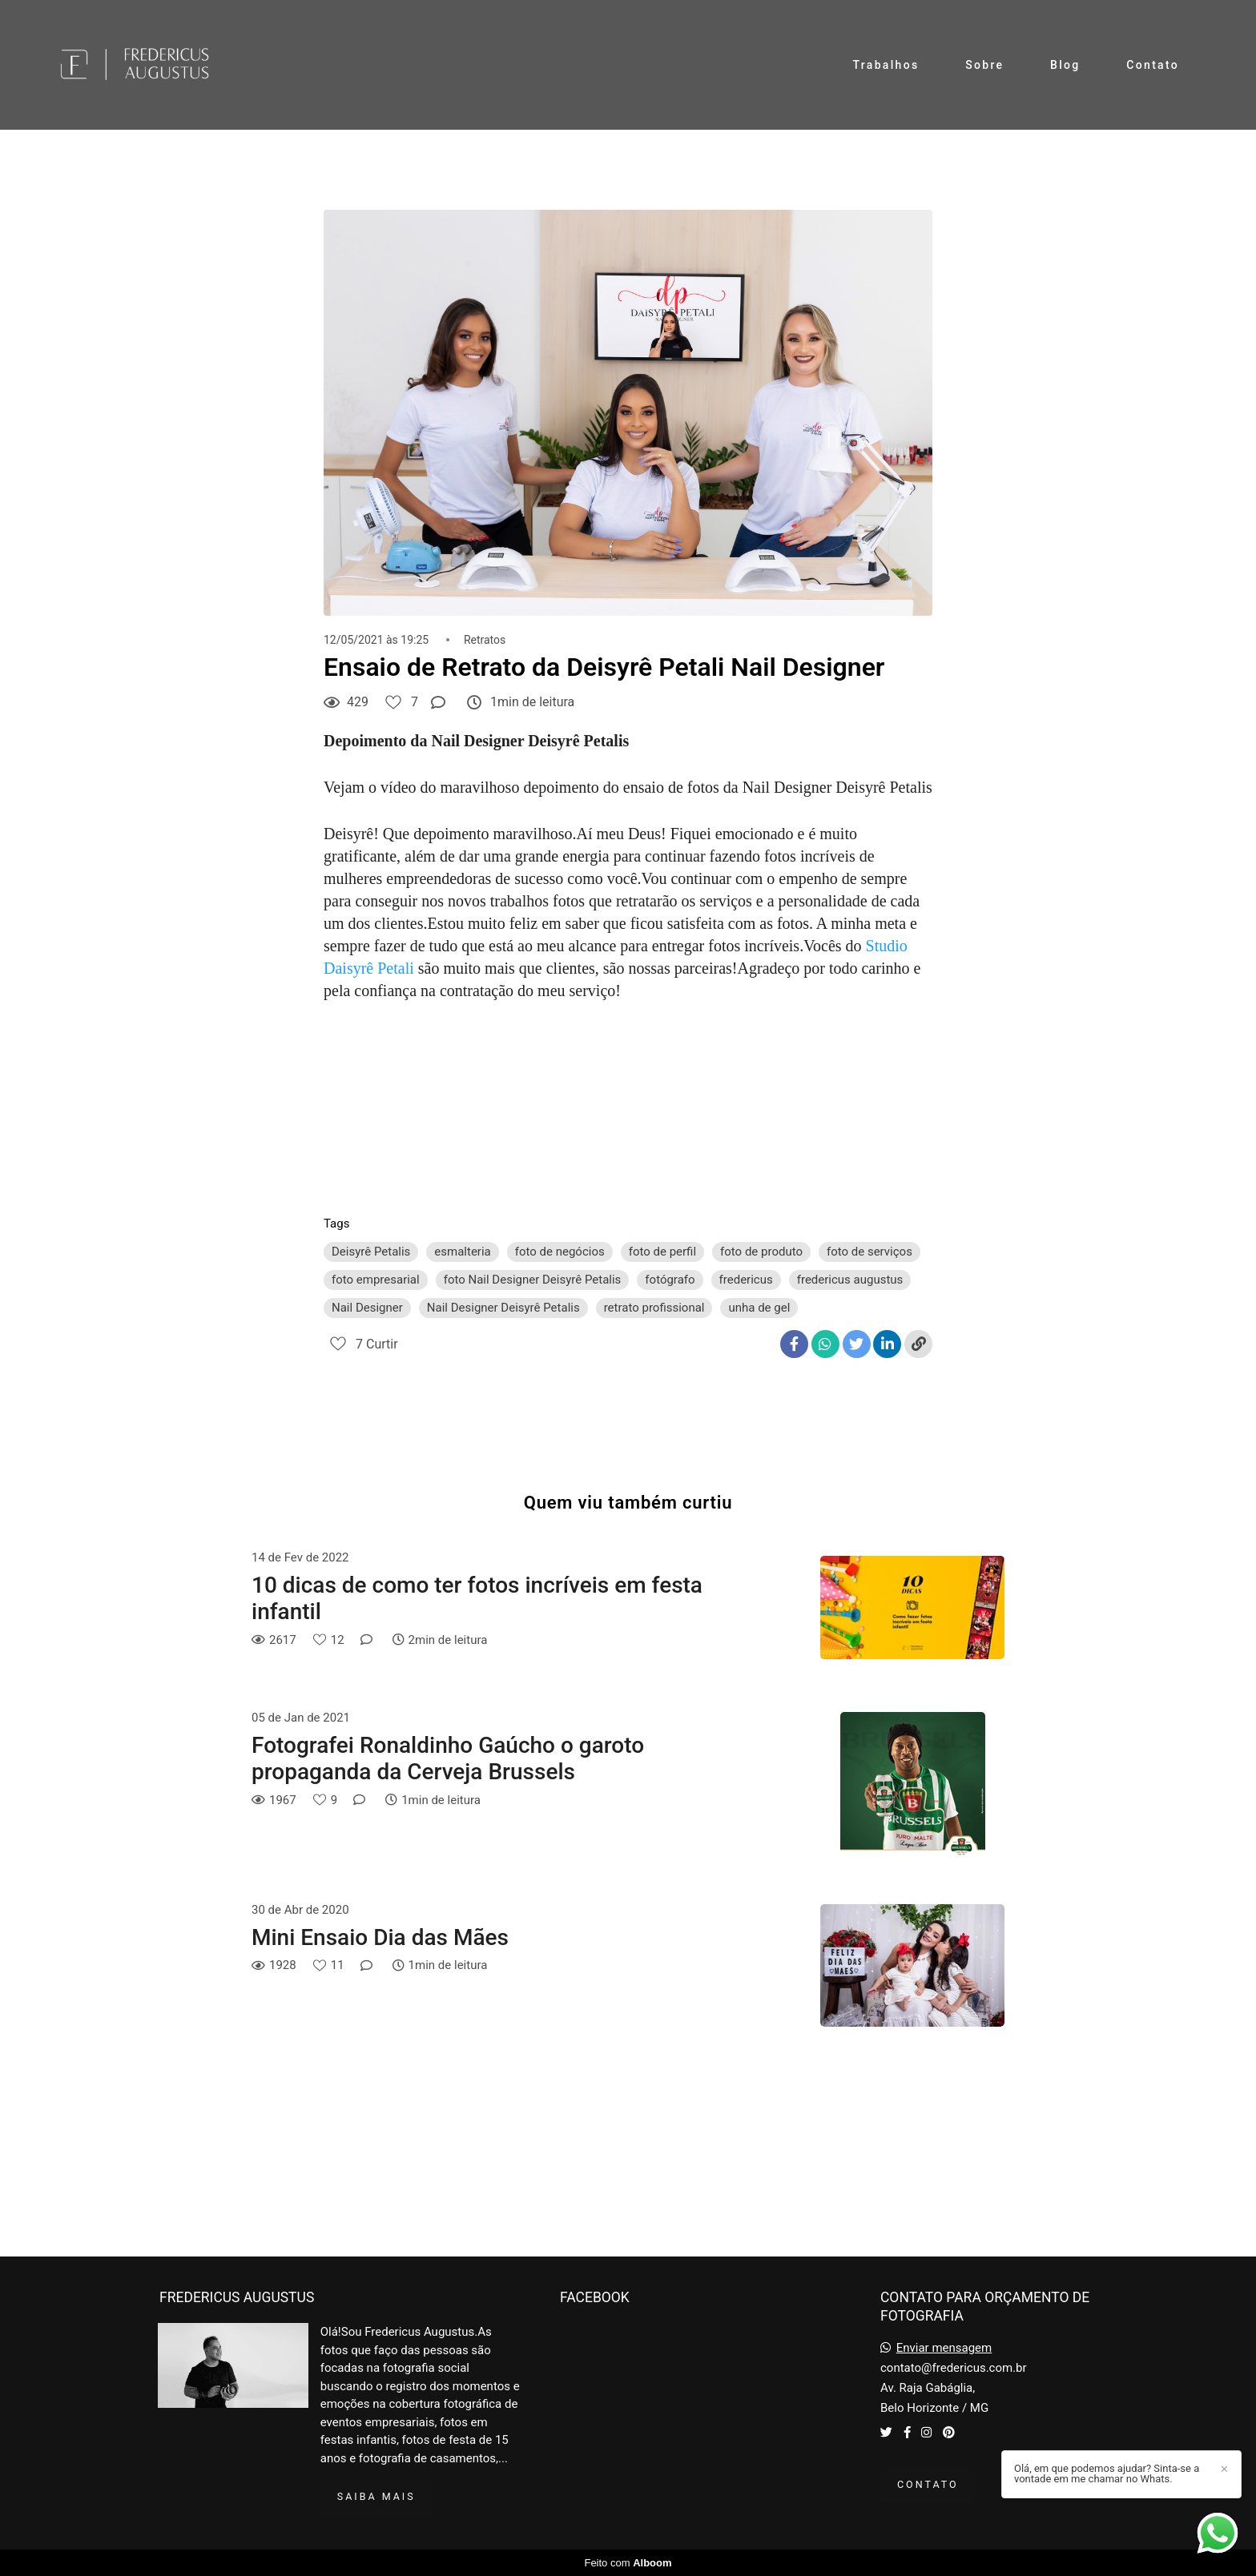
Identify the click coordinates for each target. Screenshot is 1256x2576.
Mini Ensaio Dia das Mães (380, 1937)
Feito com (627, 2563)
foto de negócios (560, 1251)
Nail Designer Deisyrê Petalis (503, 1307)
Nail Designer (367, 1307)
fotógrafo (669, 1279)
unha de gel (759, 1307)
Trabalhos (886, 64)
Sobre (984, 64)
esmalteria (462, 1251)
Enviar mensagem (944, 2348)
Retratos (484, 639)
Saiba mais (376, 2496)
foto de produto (761, 1251)
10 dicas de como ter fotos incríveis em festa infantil (477, 1599)
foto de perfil (662, 1251)
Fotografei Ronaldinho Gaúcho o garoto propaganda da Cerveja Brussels (448, 1759)
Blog (1065, 64)
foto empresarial (376, 1279)
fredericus (746, 1279)
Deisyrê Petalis (371, 1251)
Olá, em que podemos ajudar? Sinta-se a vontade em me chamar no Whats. (1106, 2473)
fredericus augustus (850, 1279)
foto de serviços (869, 1251)
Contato (1152, 64)
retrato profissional (654, 1307)
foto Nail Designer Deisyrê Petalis (533, 1279)
